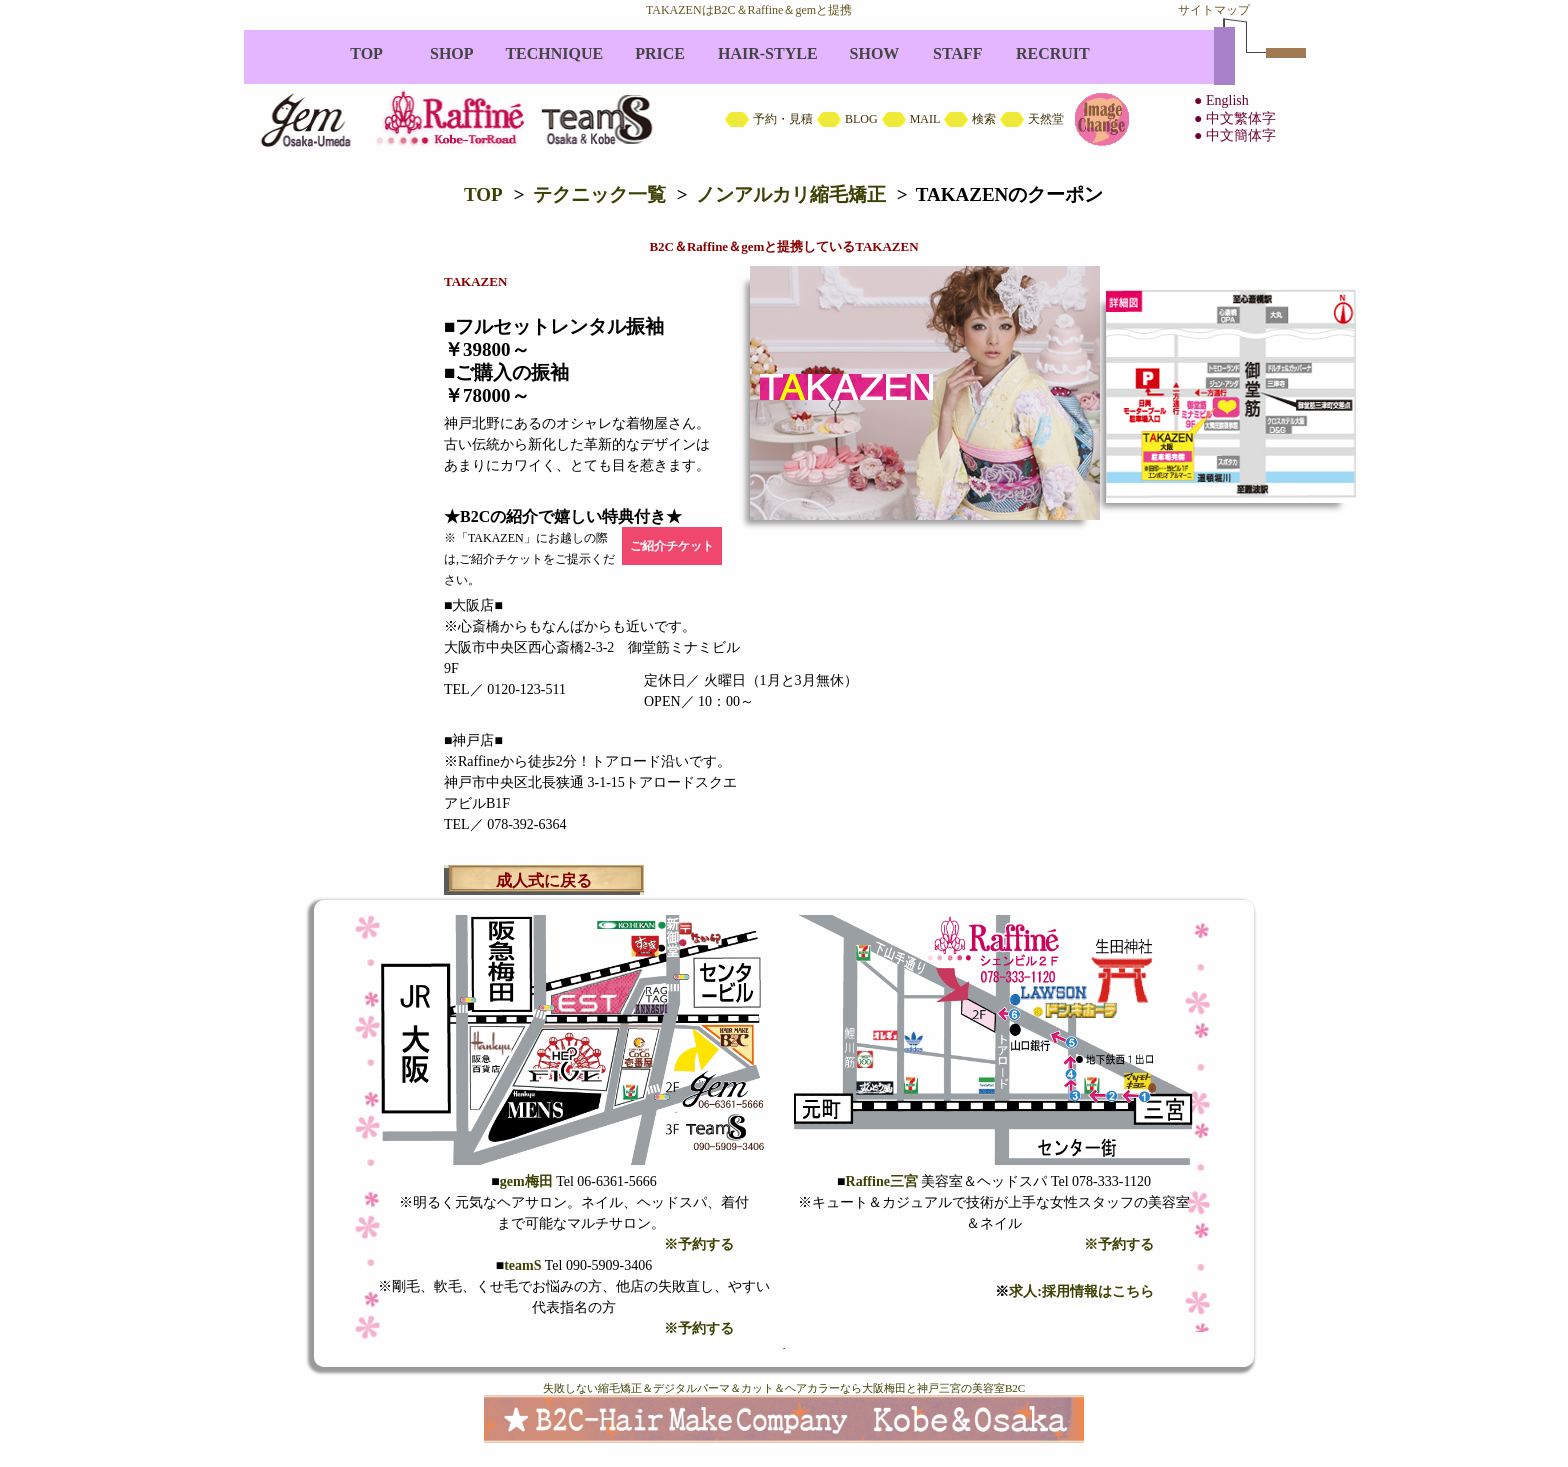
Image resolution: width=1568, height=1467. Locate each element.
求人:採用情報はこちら (1081, 1291)
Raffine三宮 (882, 1181)
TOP (483, 194)
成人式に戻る (544, 880)
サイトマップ (1214, 10)
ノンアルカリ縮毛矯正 (791, 194)
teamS (522, 1265)
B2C (784, 95)
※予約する (699, 1244)
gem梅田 (526, 1181)
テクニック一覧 (599, 194)
